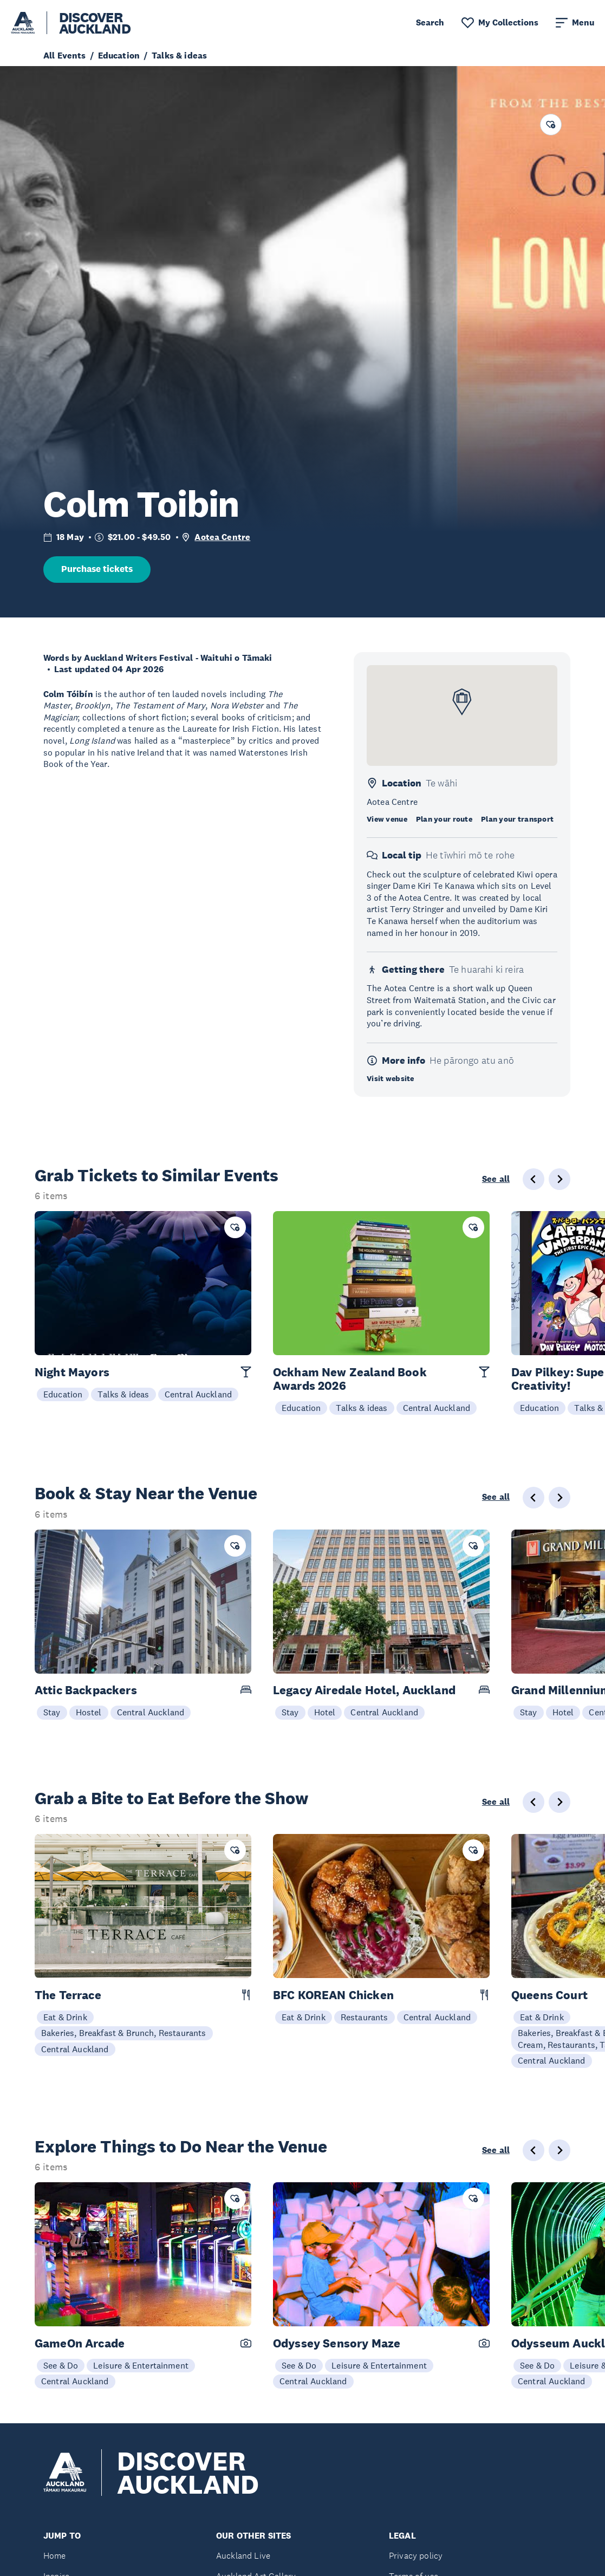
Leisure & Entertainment (140, 2365)
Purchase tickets (97, 569)
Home (54, 2555)
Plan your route (444, 819)
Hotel (325, 1712)
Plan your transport (517, 819)
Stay (52, 1712)
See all (496, 1179)
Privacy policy (416, 2555)
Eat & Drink (65, 2017)
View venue (387, 819)
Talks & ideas (123, 1394)
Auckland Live (243, 2555)
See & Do (60, 2365)
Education (62, 1394)
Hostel (89, 1712)
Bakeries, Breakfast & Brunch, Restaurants (123, 2032)
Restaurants (364, 2017)
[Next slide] (559, 1179)
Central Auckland (198, 1394)
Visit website (390, 1078)
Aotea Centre (222, 537)
